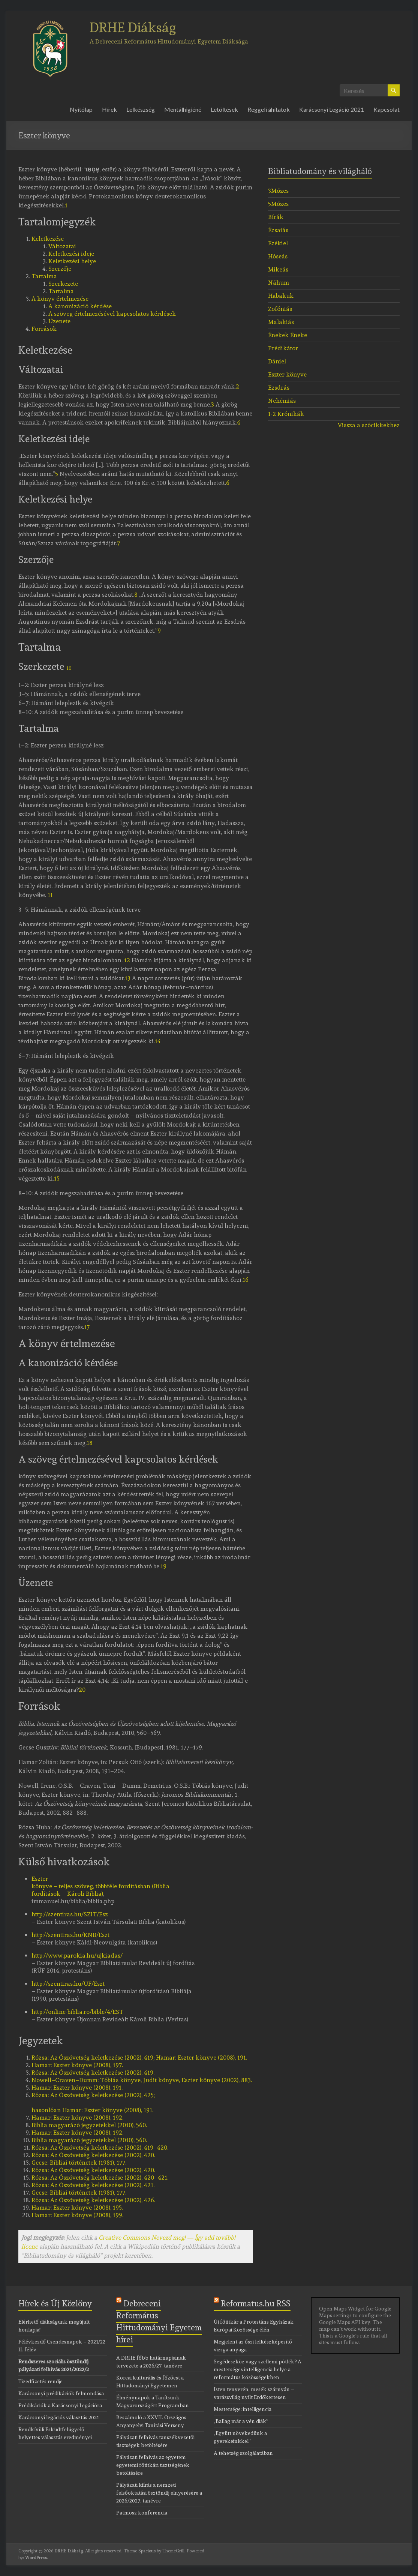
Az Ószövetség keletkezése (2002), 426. (93, 2200)
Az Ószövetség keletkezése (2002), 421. (92, 2185)
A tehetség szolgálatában (243, 2453)
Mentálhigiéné (182, 109)
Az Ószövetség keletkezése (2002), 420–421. (99, 2177)
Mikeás (278, 269)
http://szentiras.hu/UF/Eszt (68, 1983)
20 (82, 1689)
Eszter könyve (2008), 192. (77, 2117)
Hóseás (278, 256)
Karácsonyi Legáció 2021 (331, 109)
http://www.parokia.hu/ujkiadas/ (77, 1955)
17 (87, 1327)
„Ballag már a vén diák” (241, 2421)
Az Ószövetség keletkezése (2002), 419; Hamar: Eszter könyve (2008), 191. (139, 2057)
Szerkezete (63, 283)
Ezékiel (278, 243)
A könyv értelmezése (59, 298)
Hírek (109, 109)
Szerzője (59, 268)
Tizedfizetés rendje (40, 2381)
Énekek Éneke (287, 335)
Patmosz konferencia (141, 2513)
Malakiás (281, 322)
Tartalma (44, 276)
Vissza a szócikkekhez (369, 425)
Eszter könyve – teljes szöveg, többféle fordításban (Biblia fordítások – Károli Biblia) (100, 1886)
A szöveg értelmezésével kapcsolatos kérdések (112, 313)
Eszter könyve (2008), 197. (77, 2065)
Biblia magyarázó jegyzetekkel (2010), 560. (89, 2125)
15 (57, 1178)
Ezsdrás (278, 387)
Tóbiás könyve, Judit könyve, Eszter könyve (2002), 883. (141, 2080)
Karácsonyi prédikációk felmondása (61, 2393)
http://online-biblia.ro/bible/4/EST (77, 2011)
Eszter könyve (287, 374)
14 (158, 1041)
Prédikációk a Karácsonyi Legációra (60, 2405)
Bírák (275, 217)
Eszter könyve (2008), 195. (77, 2207)
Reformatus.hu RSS (256, 2303)
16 (246, 1279)
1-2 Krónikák (286, 413)
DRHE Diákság (133, 27)
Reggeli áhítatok (268, 109)
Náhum (278, 282)
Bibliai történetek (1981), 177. (78, 2162)
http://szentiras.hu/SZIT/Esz (69, 1914)
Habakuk (281, 295)
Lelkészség (140, 109)
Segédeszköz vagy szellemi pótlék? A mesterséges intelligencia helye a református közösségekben (257, 2369)
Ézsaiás (278, 230)
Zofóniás (280, 308)
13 (127, 978)
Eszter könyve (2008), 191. (77, 2087)
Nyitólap (81, 109)
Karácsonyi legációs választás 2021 (58, 2417)
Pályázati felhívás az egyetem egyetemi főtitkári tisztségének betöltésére (152, 2465)
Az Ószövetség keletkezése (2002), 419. (92, 2072)
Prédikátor (283, 348)
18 (90, 1442)
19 (163, 1566)
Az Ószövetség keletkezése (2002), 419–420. (99, 2147)
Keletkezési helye (72, 261)
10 (69, 668)
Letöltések (224, 109)
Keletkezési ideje (71, 253)
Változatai (62, 246)
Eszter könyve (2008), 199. (77, 2215)
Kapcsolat (386, 109)
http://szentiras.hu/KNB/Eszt (70, 1934)
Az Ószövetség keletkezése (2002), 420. (93, 2155)
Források (44, 328)
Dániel (277, 361)
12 (127, 960)
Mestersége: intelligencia (242, 2409)
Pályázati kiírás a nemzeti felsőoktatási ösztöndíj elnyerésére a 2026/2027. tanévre (159, 2493)
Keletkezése (47, 238)
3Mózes (278, 190)
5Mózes (278, 203)
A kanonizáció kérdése (80, 306)
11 (50, 895)
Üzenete (59, 321)
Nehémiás (282, 400)
